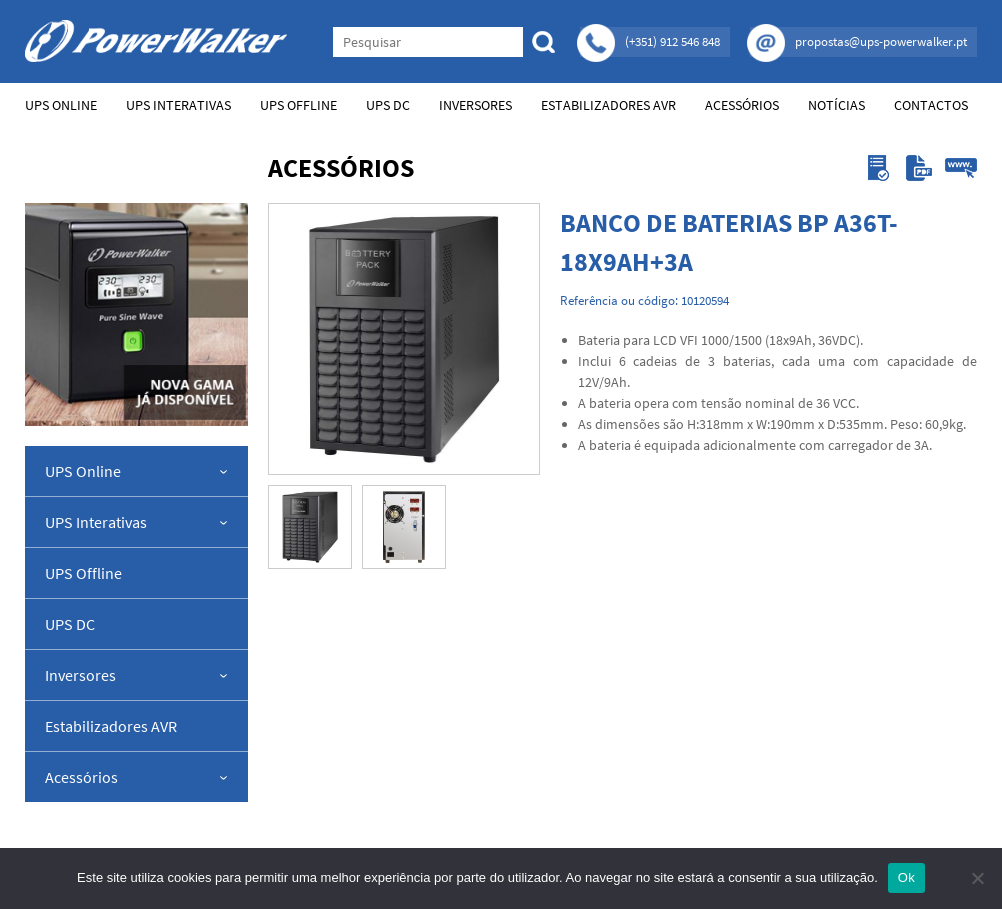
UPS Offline (298, 105)
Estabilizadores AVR (608, 105)
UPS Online (61, 105)
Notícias (836, 105)
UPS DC (388, 105)
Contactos (931, 105)
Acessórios (742, 105)
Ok (906, 877)
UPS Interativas (178, 105)
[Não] (977, 878)
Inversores (475, 105)
